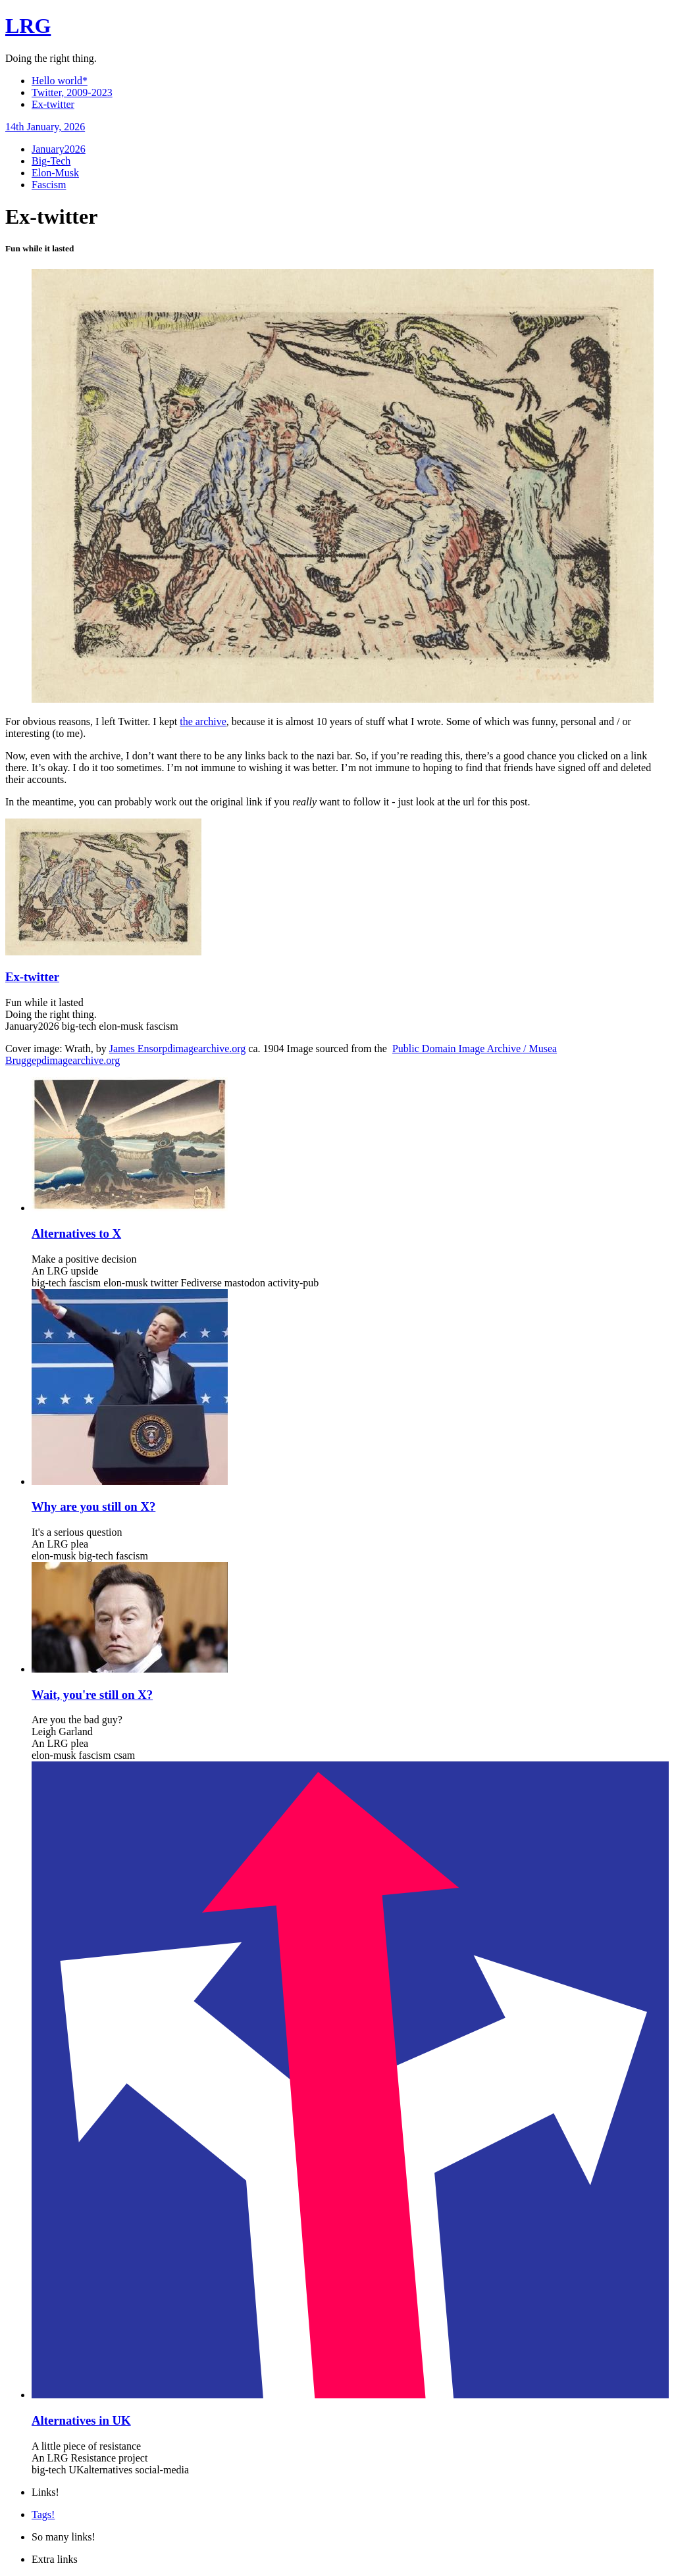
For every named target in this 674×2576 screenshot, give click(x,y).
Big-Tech (51, 160)
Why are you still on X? (93, 1506)
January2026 (59, 149)
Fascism (49, 184)
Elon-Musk (55, 172)
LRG (28, 26)
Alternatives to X (76, 1233)
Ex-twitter (53, 104)
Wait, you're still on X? (92, 1695)
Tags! (43, 2514)
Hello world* (60, 80)
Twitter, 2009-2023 (72, 92)
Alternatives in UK (81, 2420)
